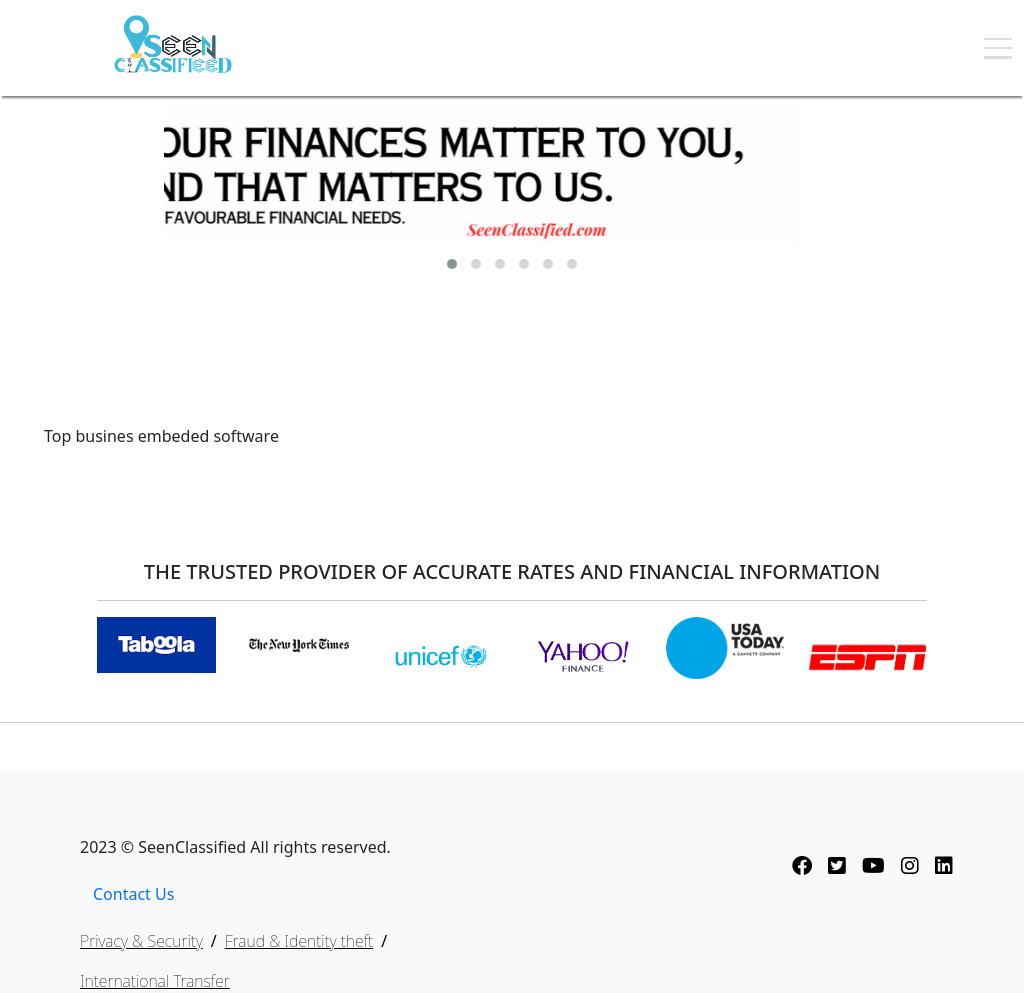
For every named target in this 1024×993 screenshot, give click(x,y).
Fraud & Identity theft (299, 941)
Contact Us (133, 894)
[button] (452, 264)
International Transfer (155, 981)
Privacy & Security (141, 941)
